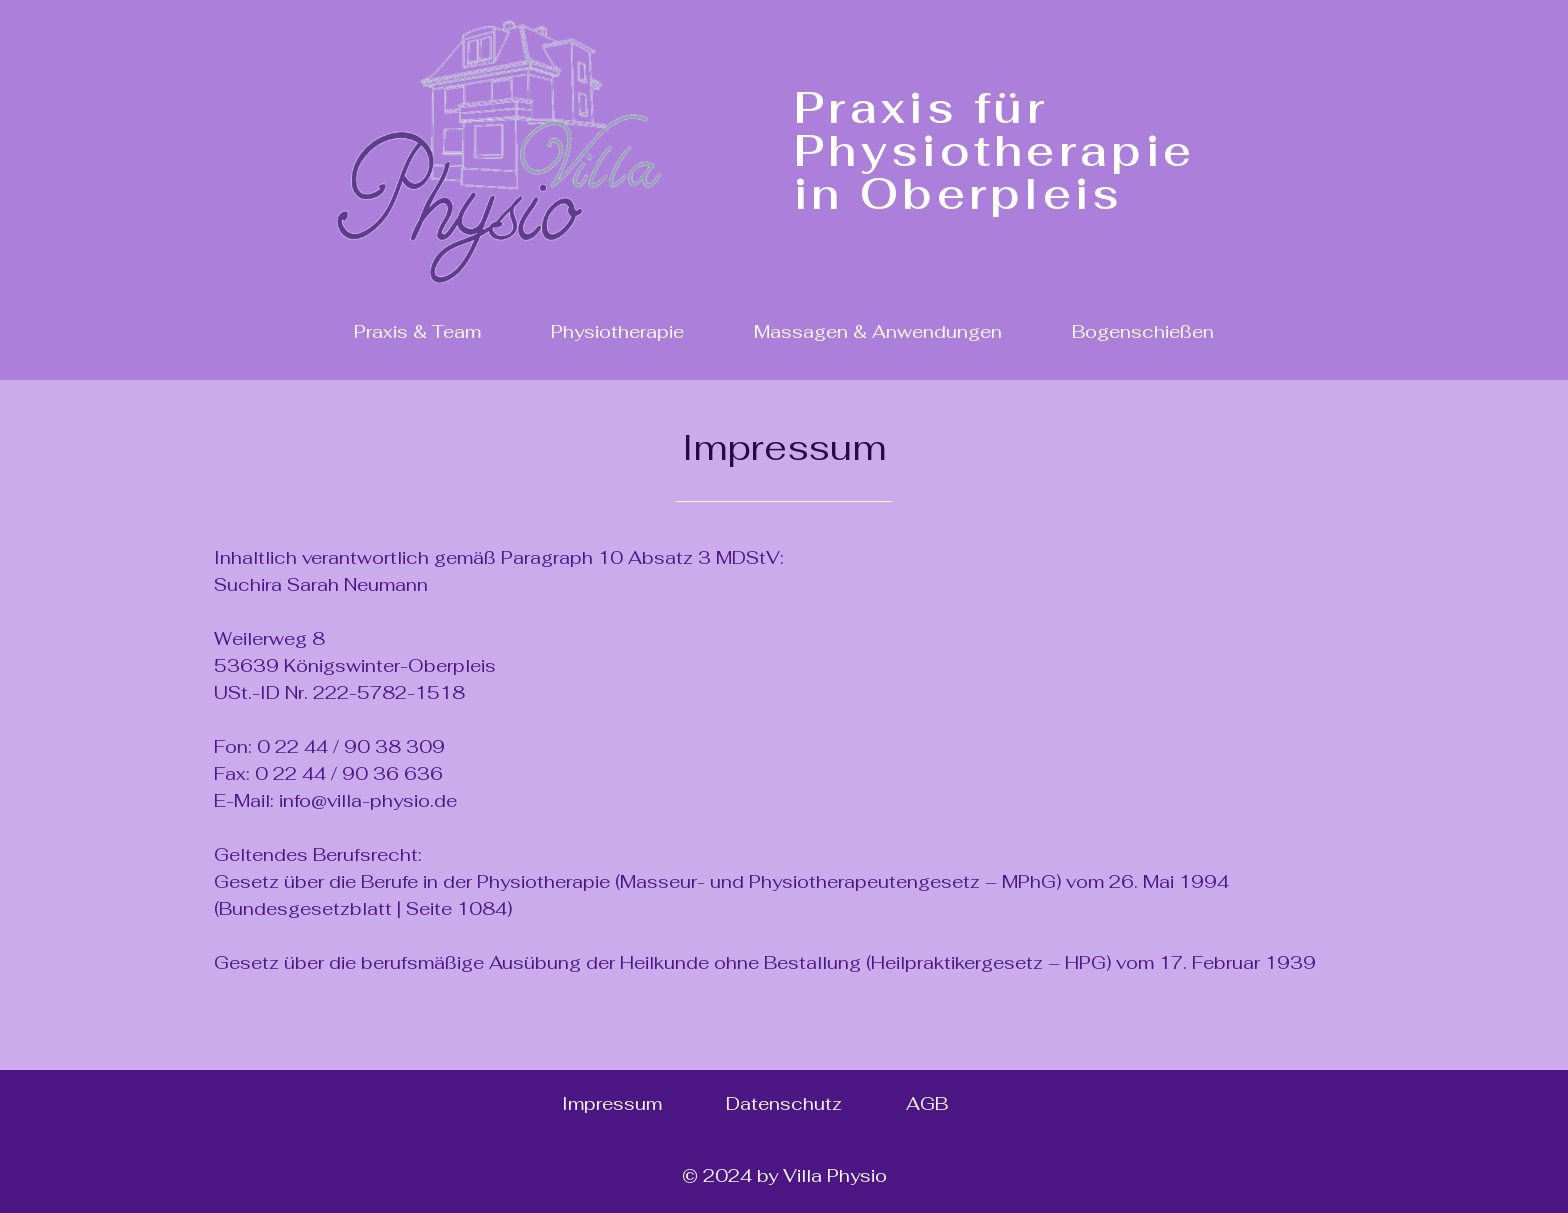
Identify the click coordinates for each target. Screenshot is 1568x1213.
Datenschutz (784, 1103)
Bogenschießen (1143, 331)
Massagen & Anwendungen (878, 331)
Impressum (612, 1103)
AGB (927, 1103)
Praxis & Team (417, 331)
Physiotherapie (617, 331)
